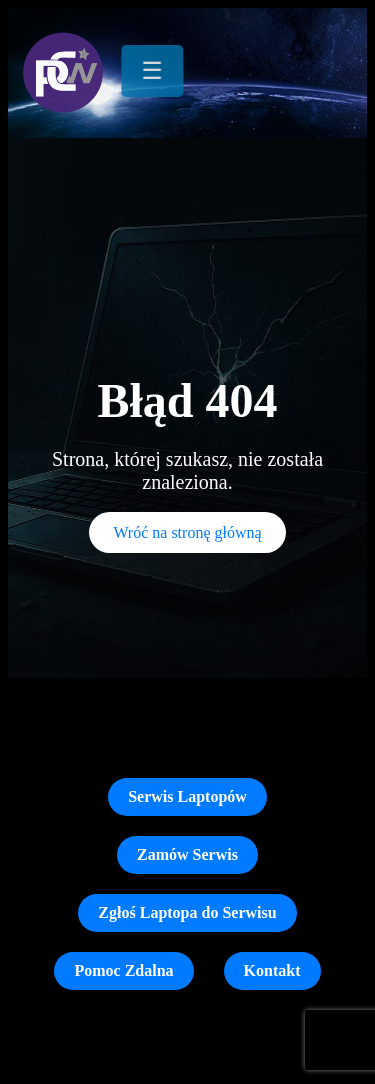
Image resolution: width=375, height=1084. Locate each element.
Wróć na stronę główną (187, 532)
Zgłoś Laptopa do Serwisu (187, 912)
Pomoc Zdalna (123, 970)
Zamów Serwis (187, 854)
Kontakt (272, 970)
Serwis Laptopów (187, 796)
